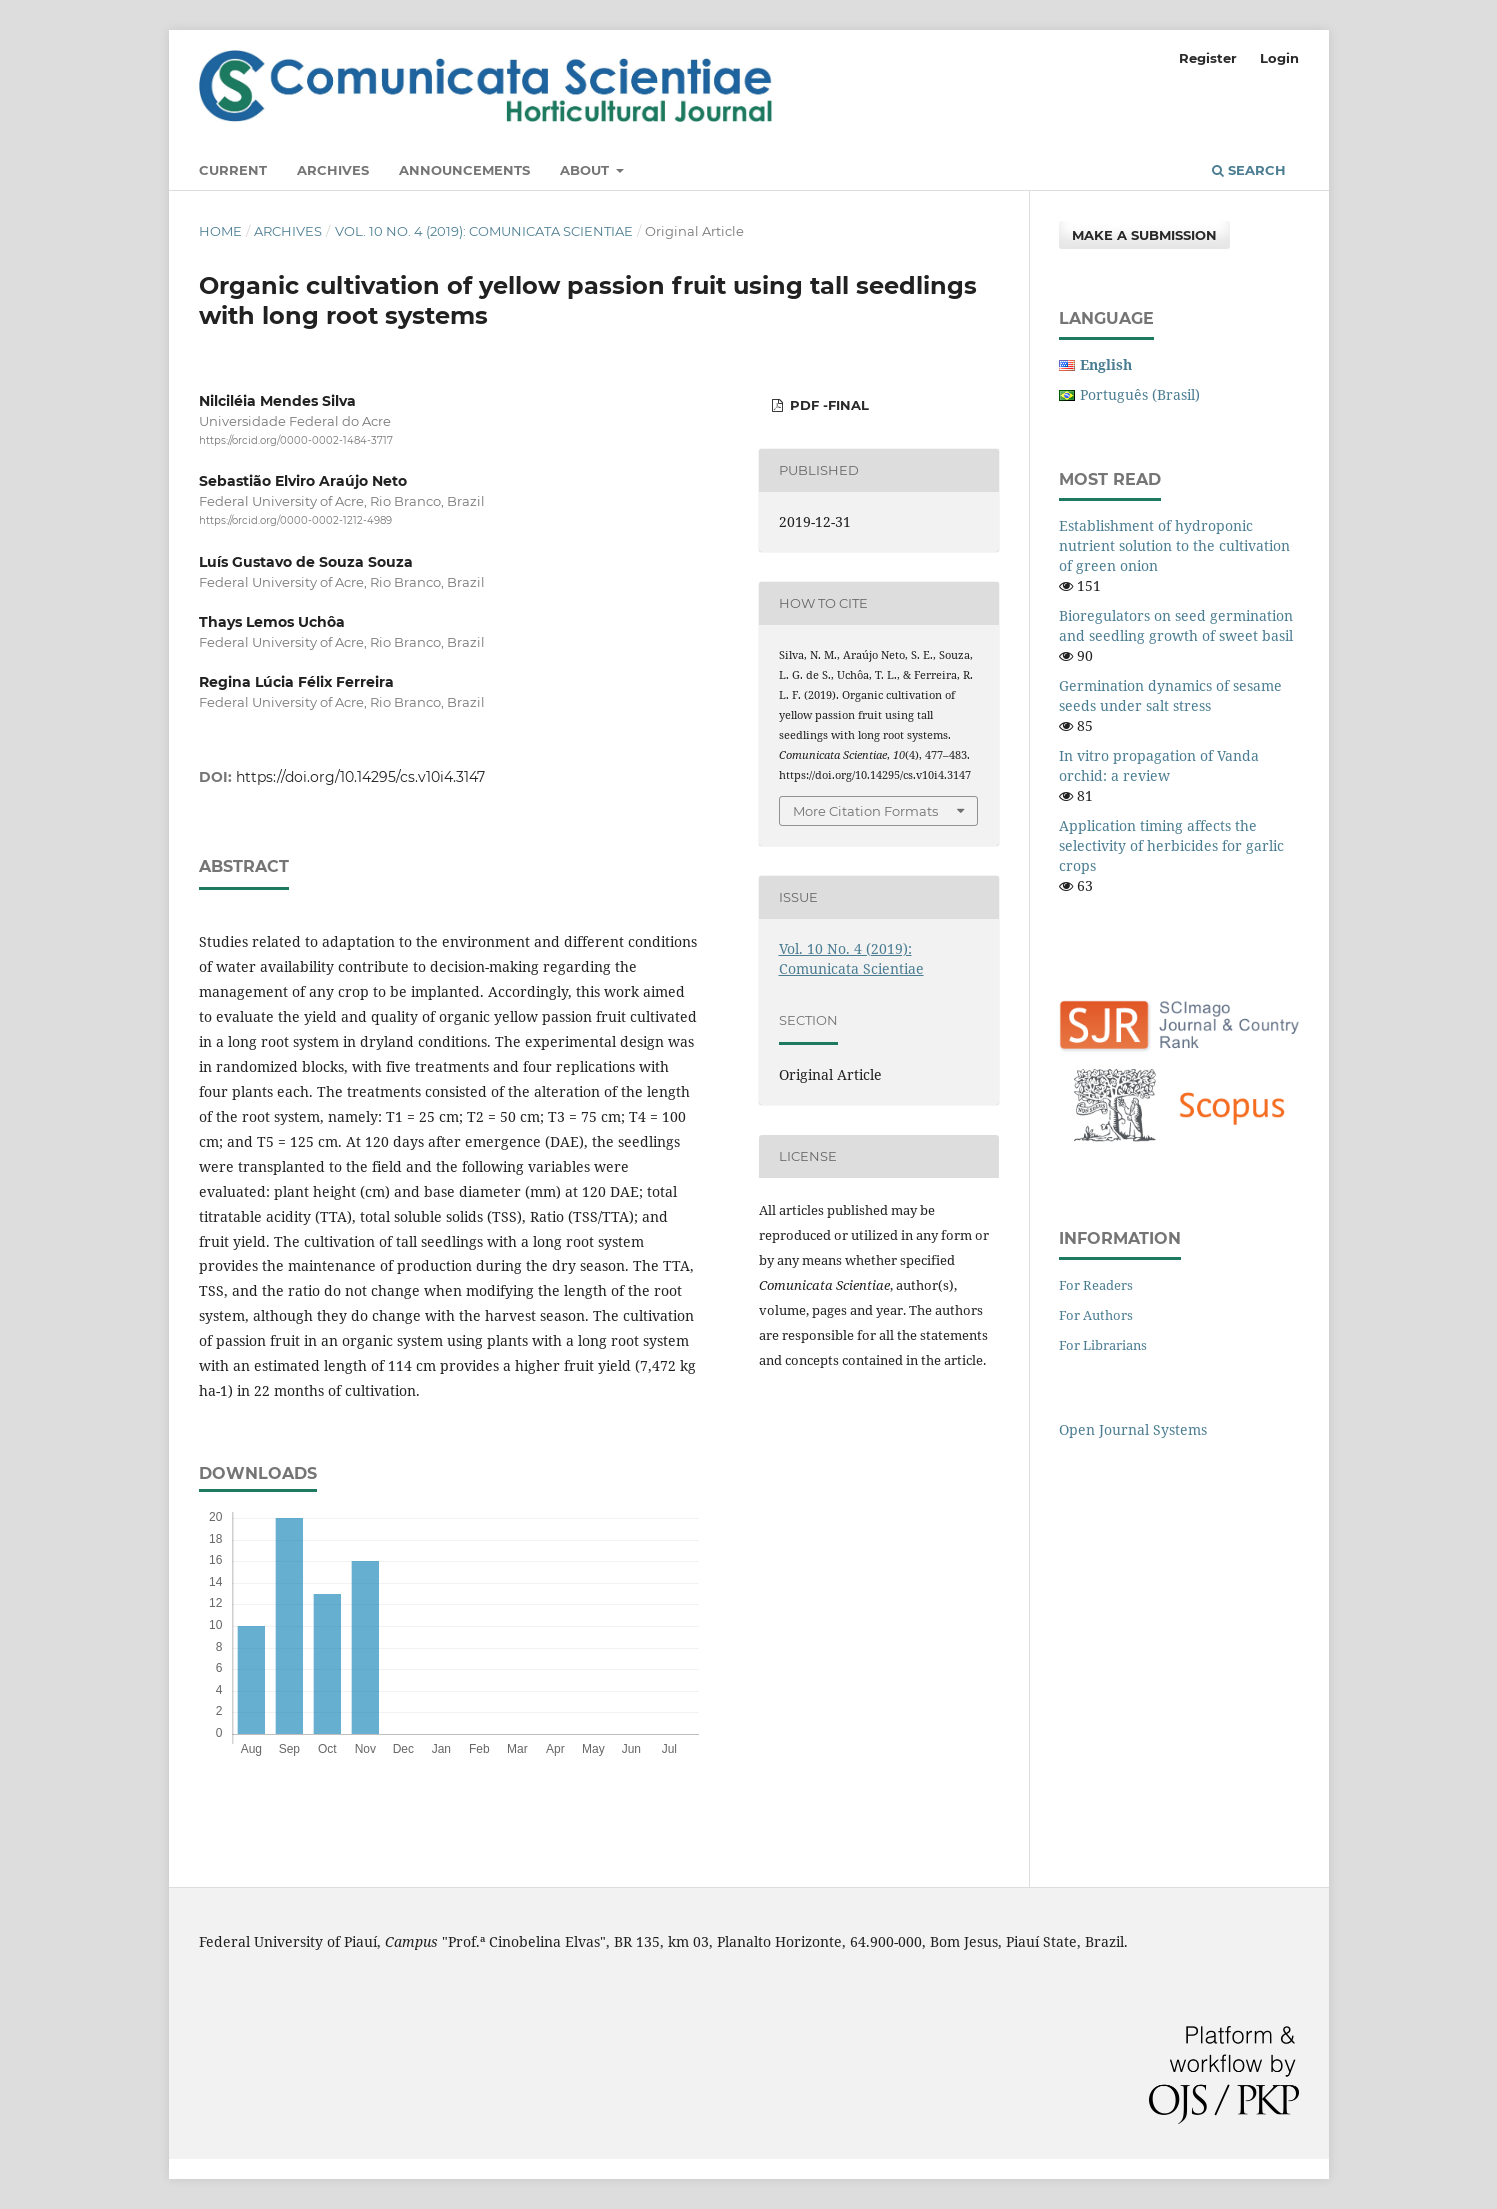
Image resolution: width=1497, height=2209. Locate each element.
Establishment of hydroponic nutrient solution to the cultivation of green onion (1174, 545)
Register (1208, 58)
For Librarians (1103, 1345)
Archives (333, 170)
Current (233, 170)
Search (1249, 170)
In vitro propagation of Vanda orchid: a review (1159, 765)
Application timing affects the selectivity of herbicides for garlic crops (1171, 845)
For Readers (1096, 1285)
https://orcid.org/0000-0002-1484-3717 (296, 440)
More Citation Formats (865, 811)
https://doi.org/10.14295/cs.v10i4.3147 (360, 777)
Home (220, 231)
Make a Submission (1144, 235)
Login (1279, 58)
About (586, 170)
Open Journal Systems (1133, 1429)
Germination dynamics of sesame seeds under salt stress (1170, 695)
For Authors (1096, 1315)
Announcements (464, 170)
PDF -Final (827, 405)
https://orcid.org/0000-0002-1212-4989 (295, 521)
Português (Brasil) (1140, 394)
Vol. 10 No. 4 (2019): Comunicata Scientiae (484, 231)
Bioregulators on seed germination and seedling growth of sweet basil (1176, 625)
